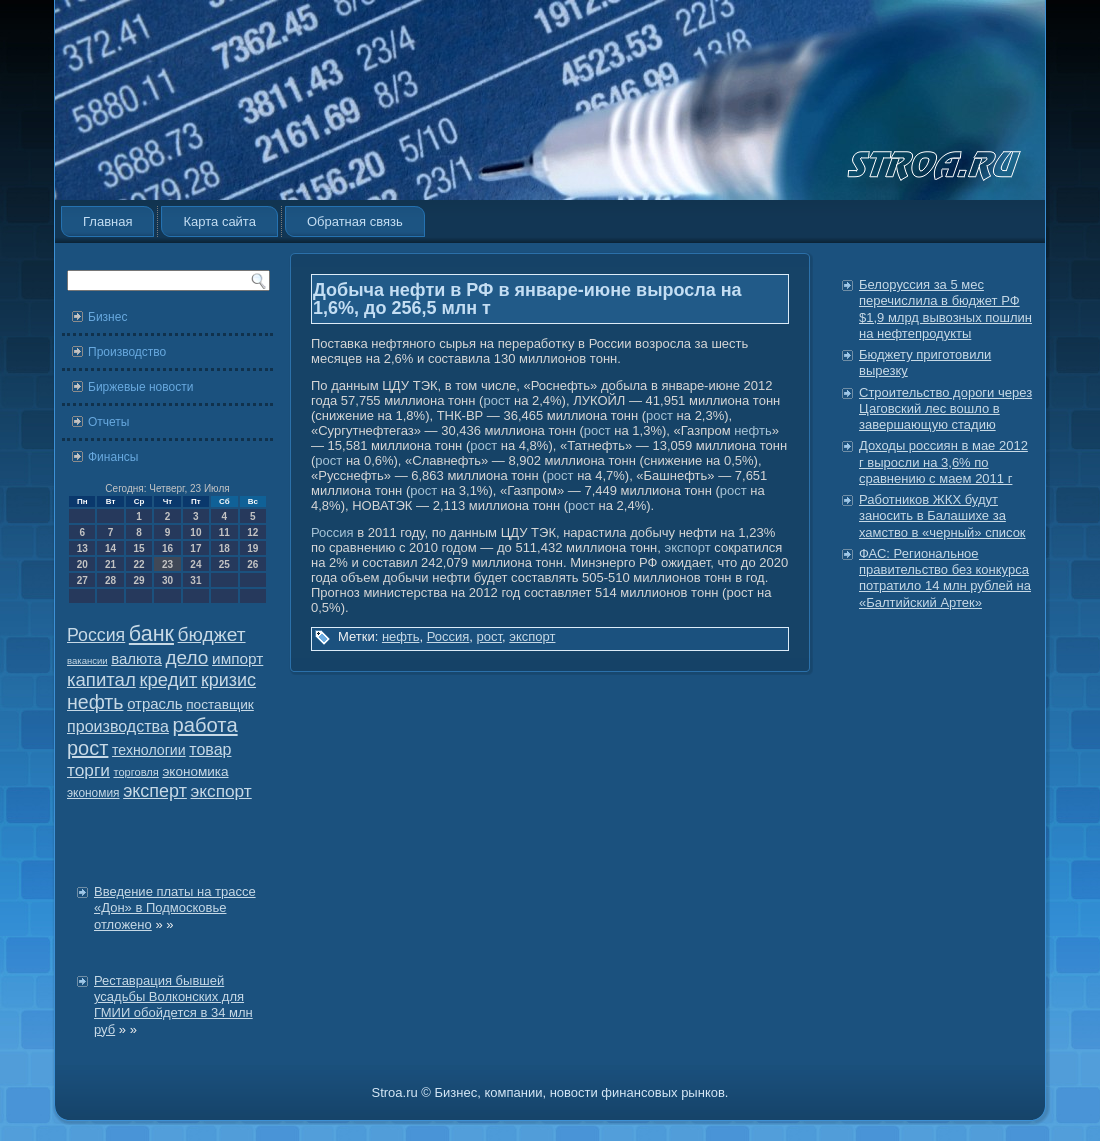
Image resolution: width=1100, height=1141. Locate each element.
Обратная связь (355, 221)
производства (118, 726)
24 (195, 564)
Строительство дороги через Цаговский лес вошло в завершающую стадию (945, 409)
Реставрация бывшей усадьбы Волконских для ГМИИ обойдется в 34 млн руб (173, 1005)
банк (151, 634)
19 (252, 548)
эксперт (155, 791)
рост (87, 748)
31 (195, 580)
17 (195, 548)
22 (138, 564)
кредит (168, 679)
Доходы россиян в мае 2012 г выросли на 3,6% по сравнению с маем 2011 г (943, 462)
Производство (127, 352)
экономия (93, 793)
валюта (136, 658)
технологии (149, 750)
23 (167, 564)
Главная (107, 221)
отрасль (154, 703)
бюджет (212, 634)
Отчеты (108, 422)
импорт (237, 658)
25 (224, 564)
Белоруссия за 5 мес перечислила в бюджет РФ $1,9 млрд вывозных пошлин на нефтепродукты (945, 309)
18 (224, 548)
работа (205, 725)
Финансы (113, 457)
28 (110, 580)
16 (167, 548)
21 (110, 564)
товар (210, 749)
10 (195, 532)
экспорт (221, 791)
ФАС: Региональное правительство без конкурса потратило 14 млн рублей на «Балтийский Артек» (945, 578)
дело (187, 657)
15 (138, 548)
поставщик (220, 704)
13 (82, 548)
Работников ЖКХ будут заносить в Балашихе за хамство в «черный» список (942, 516)
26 (252, 564)
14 (110, 548)
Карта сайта (219, 221)
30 (167, 580)
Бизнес (107, 317)
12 (252, 532)
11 (224, 532)
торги (88, 770)
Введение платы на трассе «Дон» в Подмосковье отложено (175, 908)
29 (138, 580)
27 (82, 580)
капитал (101, 679)
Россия (96, 635)
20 (82, 564)
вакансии (87, 660)
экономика (195, 771)
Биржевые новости (140, 387)
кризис (228, 680)
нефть (95, 702)
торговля (135, 772)
